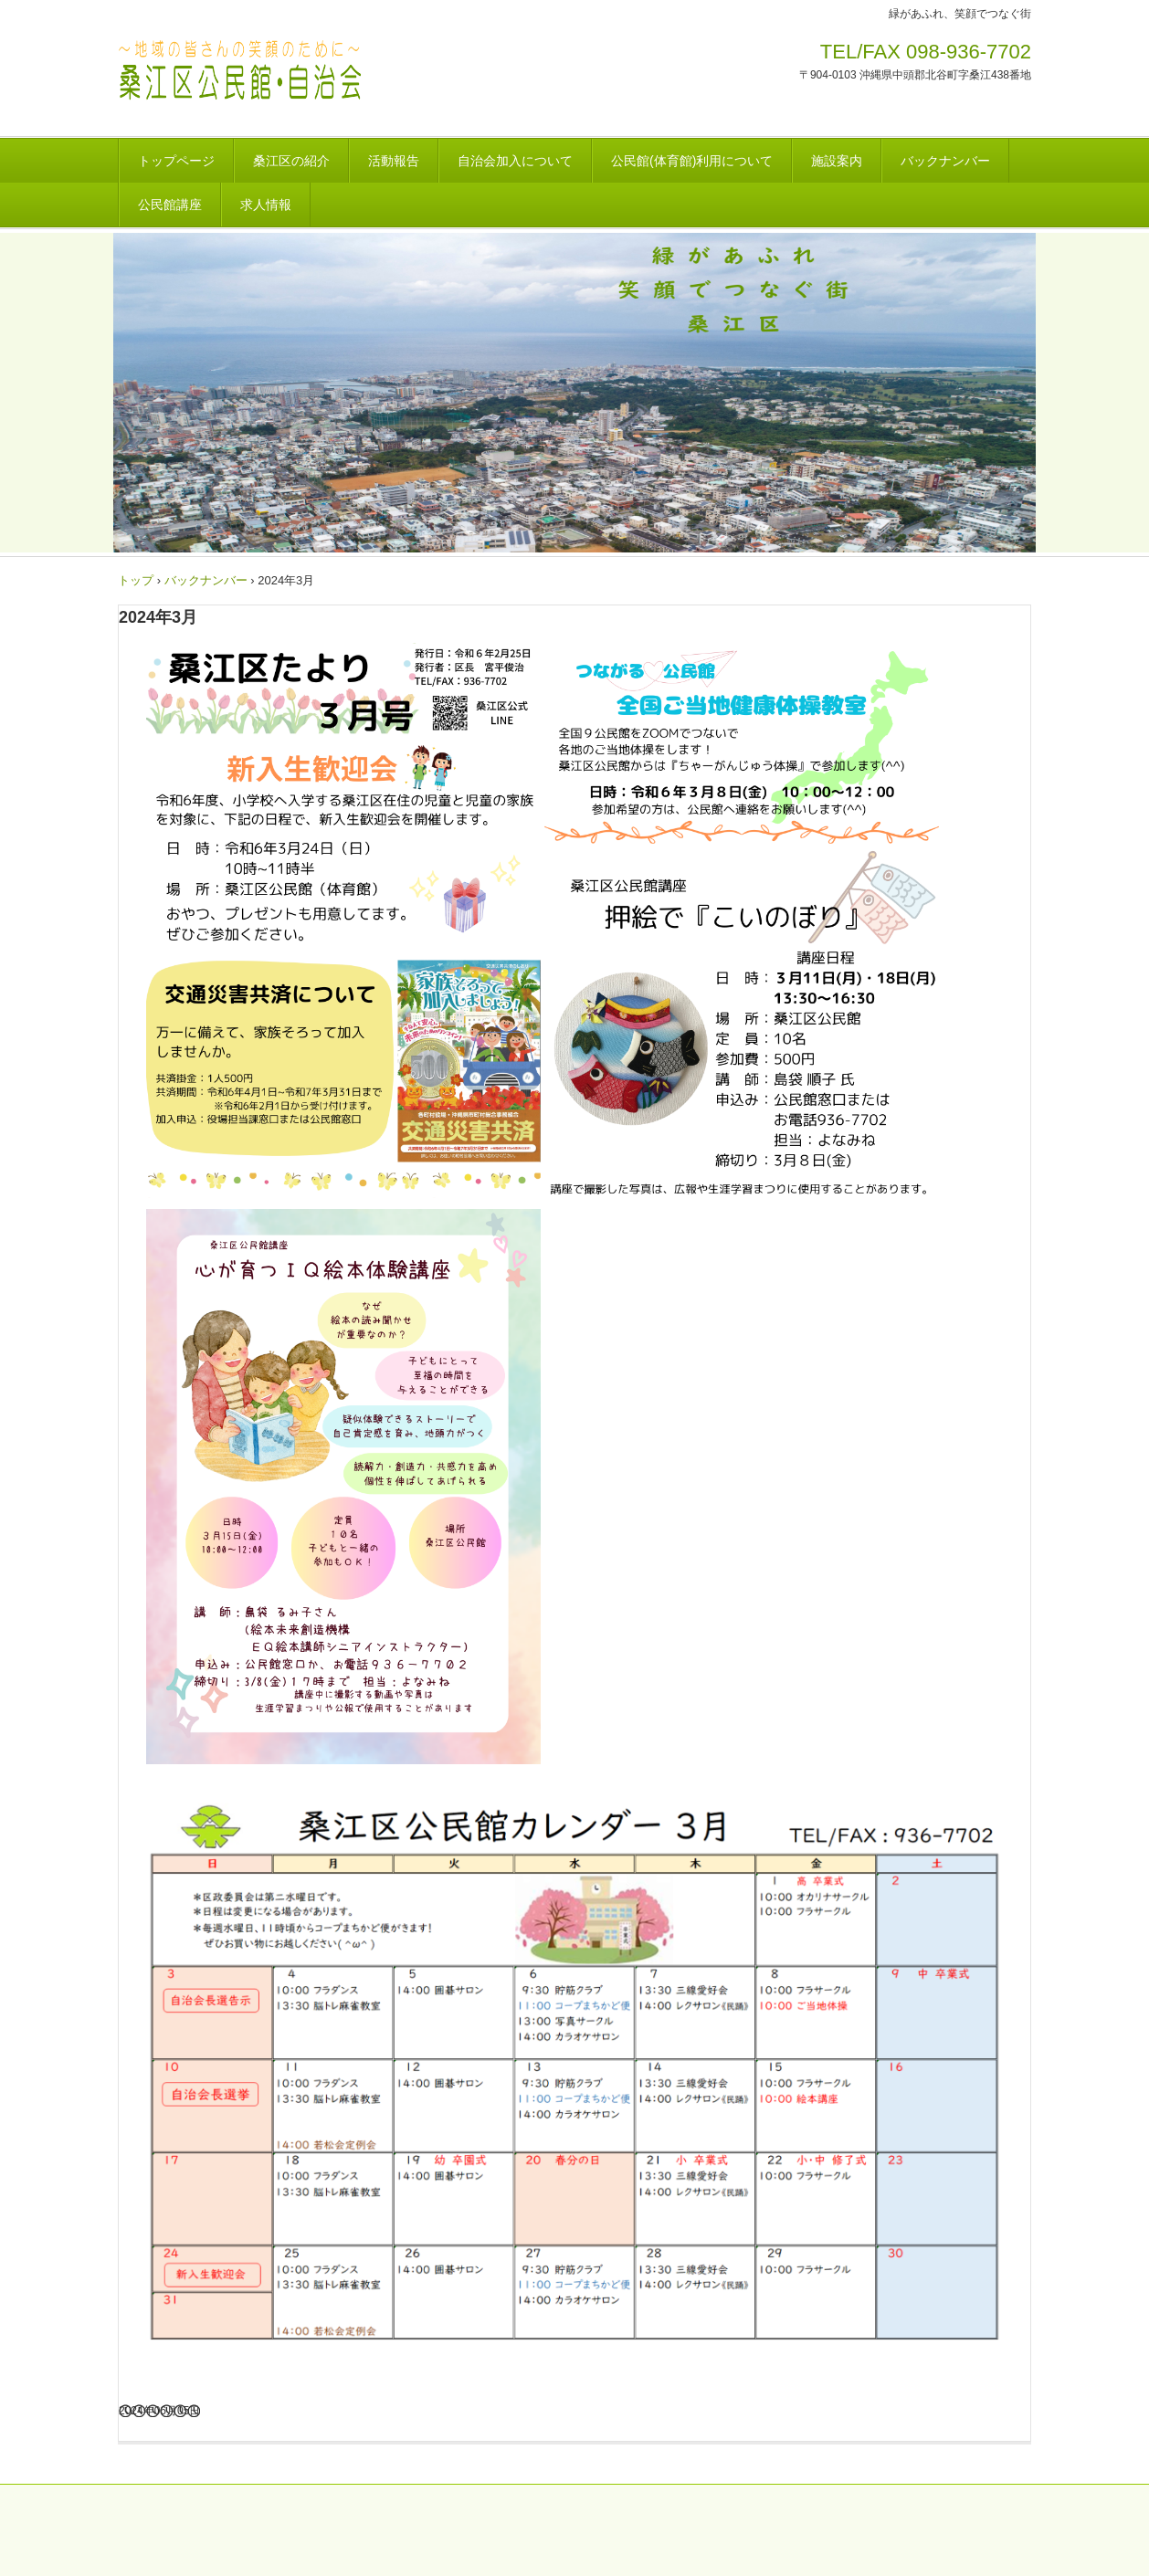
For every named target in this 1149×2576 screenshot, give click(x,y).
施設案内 (836, 160)
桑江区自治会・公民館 (329, 77)
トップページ (176, 160)
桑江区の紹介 (291, 160)
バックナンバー (945, 160)
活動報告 (393, 160)
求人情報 (265, 204)
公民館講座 (170, 204)
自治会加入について (515, 160)
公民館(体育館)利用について (692, 160)
